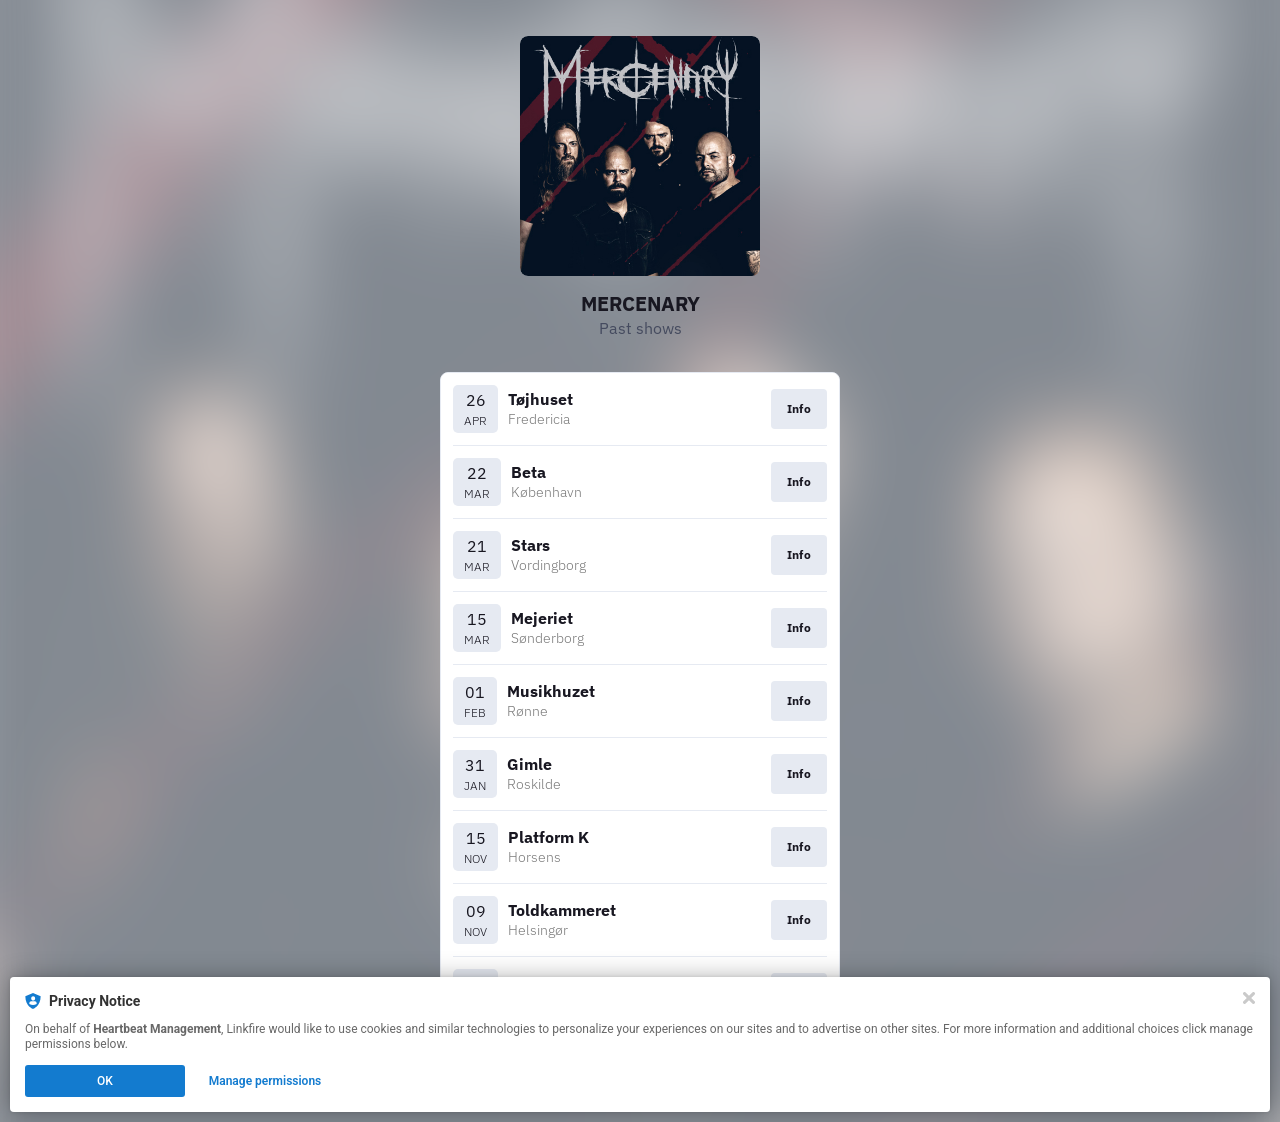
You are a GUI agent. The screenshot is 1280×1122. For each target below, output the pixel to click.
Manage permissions (265, 1081)
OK (105, 1081)
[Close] (1249, 998)
